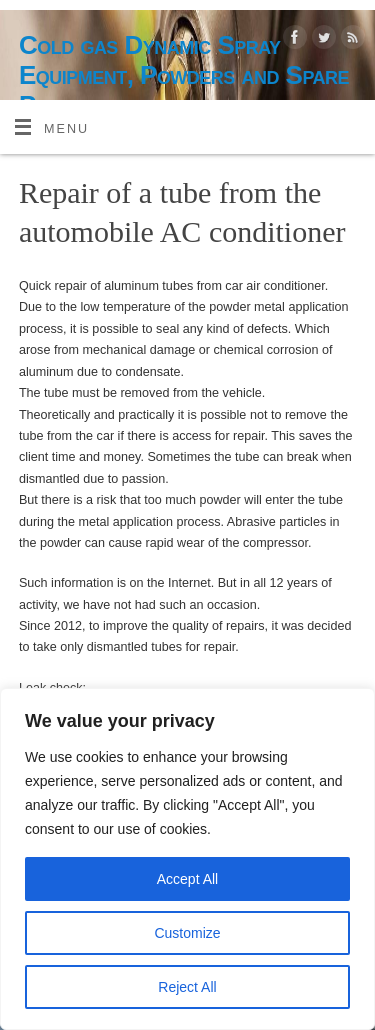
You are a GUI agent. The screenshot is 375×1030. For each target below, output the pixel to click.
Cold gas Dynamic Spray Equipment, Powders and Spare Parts (184, 75)
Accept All (187, 879)
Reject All (187, 987)
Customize (187, 933)
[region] (187, 859)
